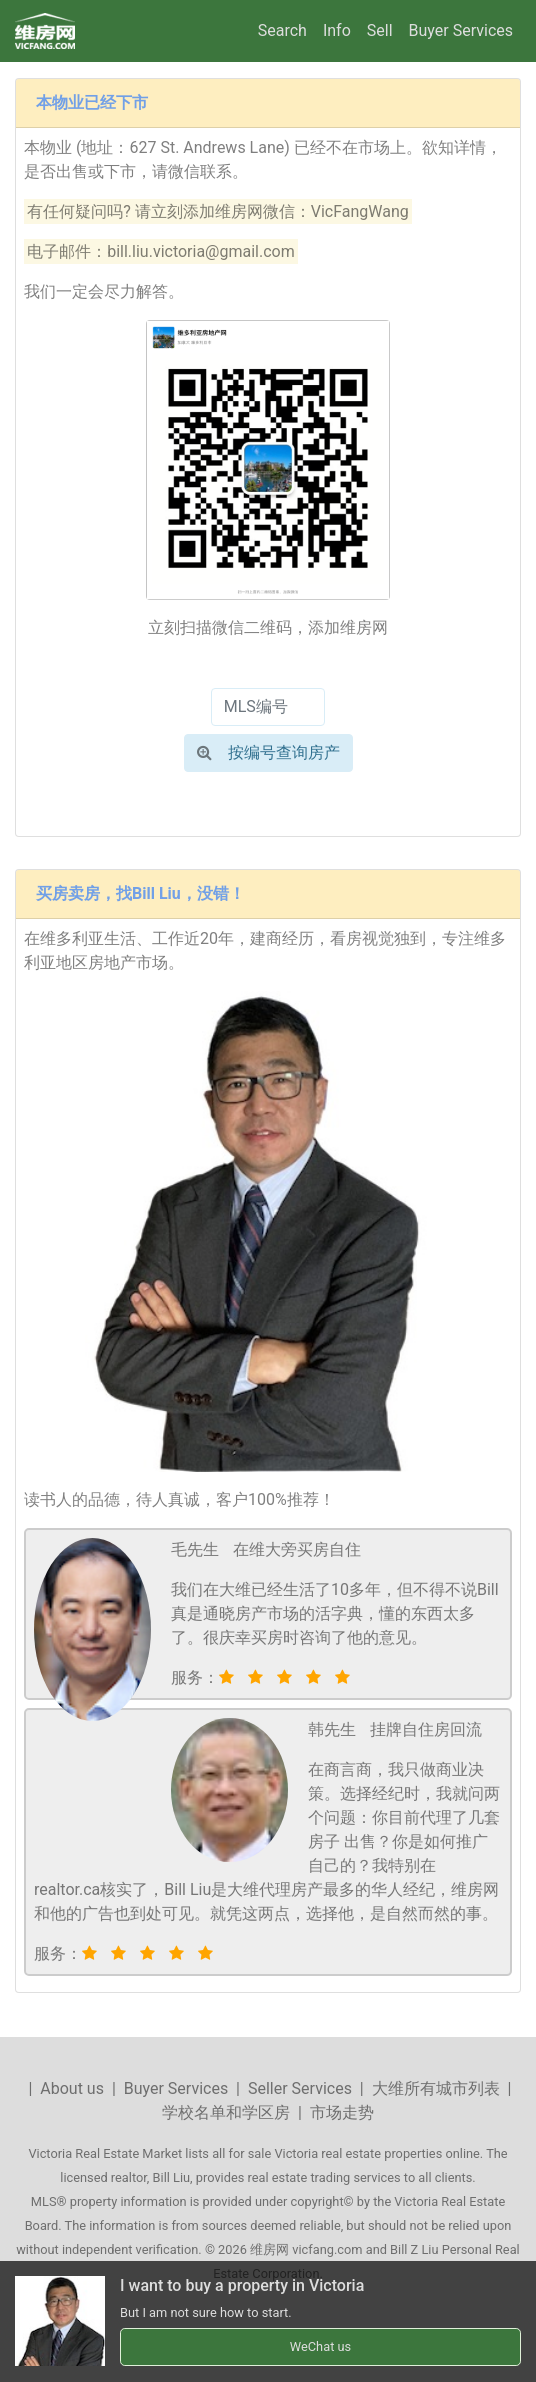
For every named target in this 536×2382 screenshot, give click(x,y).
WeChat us (320, 2346)
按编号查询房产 (268, 752)
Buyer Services (461, 30)
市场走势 (342, 2112)
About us (72, 2088)
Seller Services (300, 2088)
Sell (380, 30)
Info (337, 30)
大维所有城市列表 (436, 2088)
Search (282, 30)
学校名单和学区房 (226, 2112)
